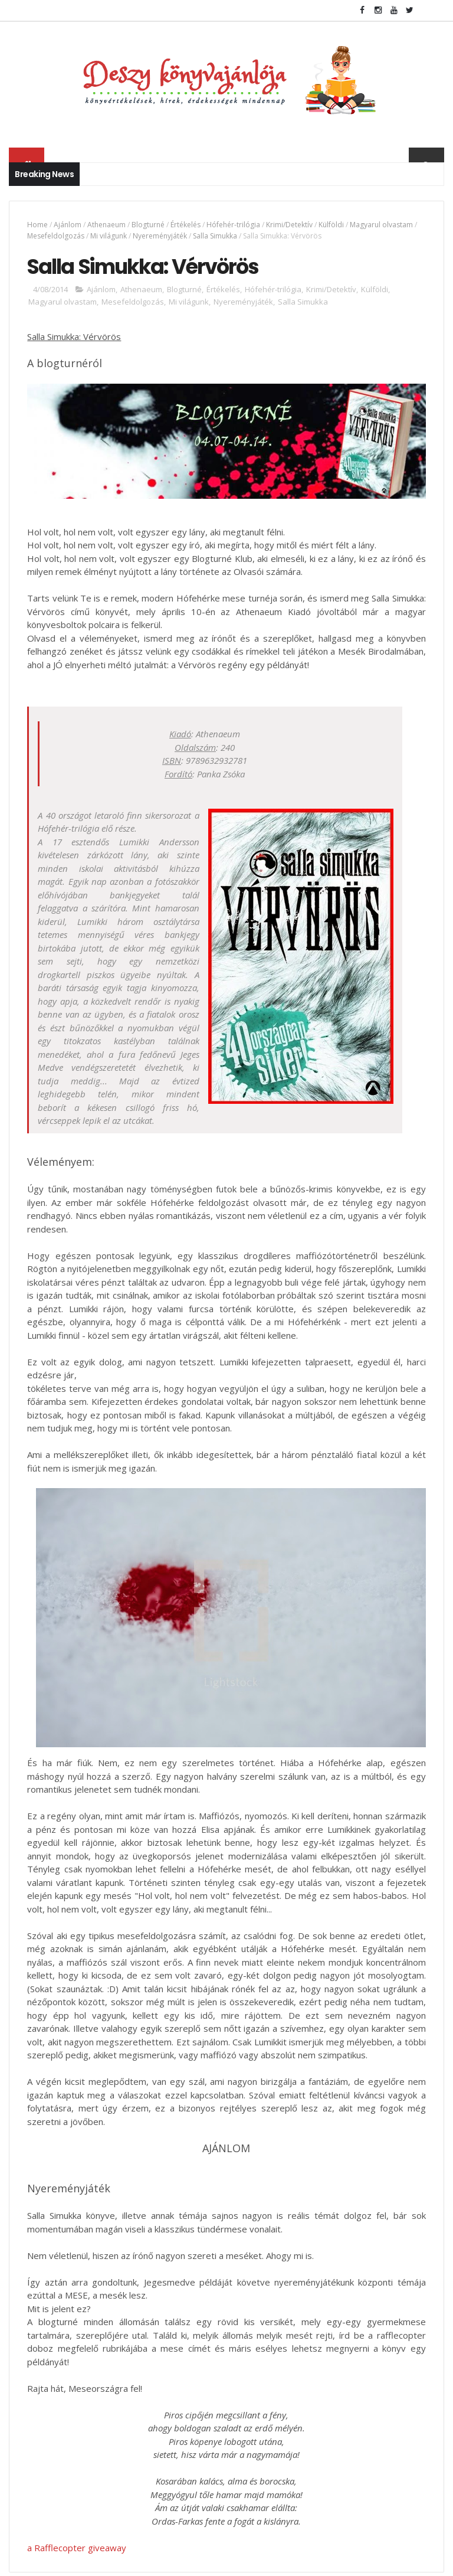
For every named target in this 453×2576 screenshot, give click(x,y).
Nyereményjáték (160, 236)
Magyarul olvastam (381, 225)
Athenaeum (106, 225)
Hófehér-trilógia (233, 225)
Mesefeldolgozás (55, 236)
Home (37, 225)
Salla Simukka (215, 236)
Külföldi (331, 225)
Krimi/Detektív (289, 225)
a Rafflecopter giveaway (76, 2548)
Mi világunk (108, 236)
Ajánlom (67, 225)
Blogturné (148, 225)
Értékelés (185, 225)
